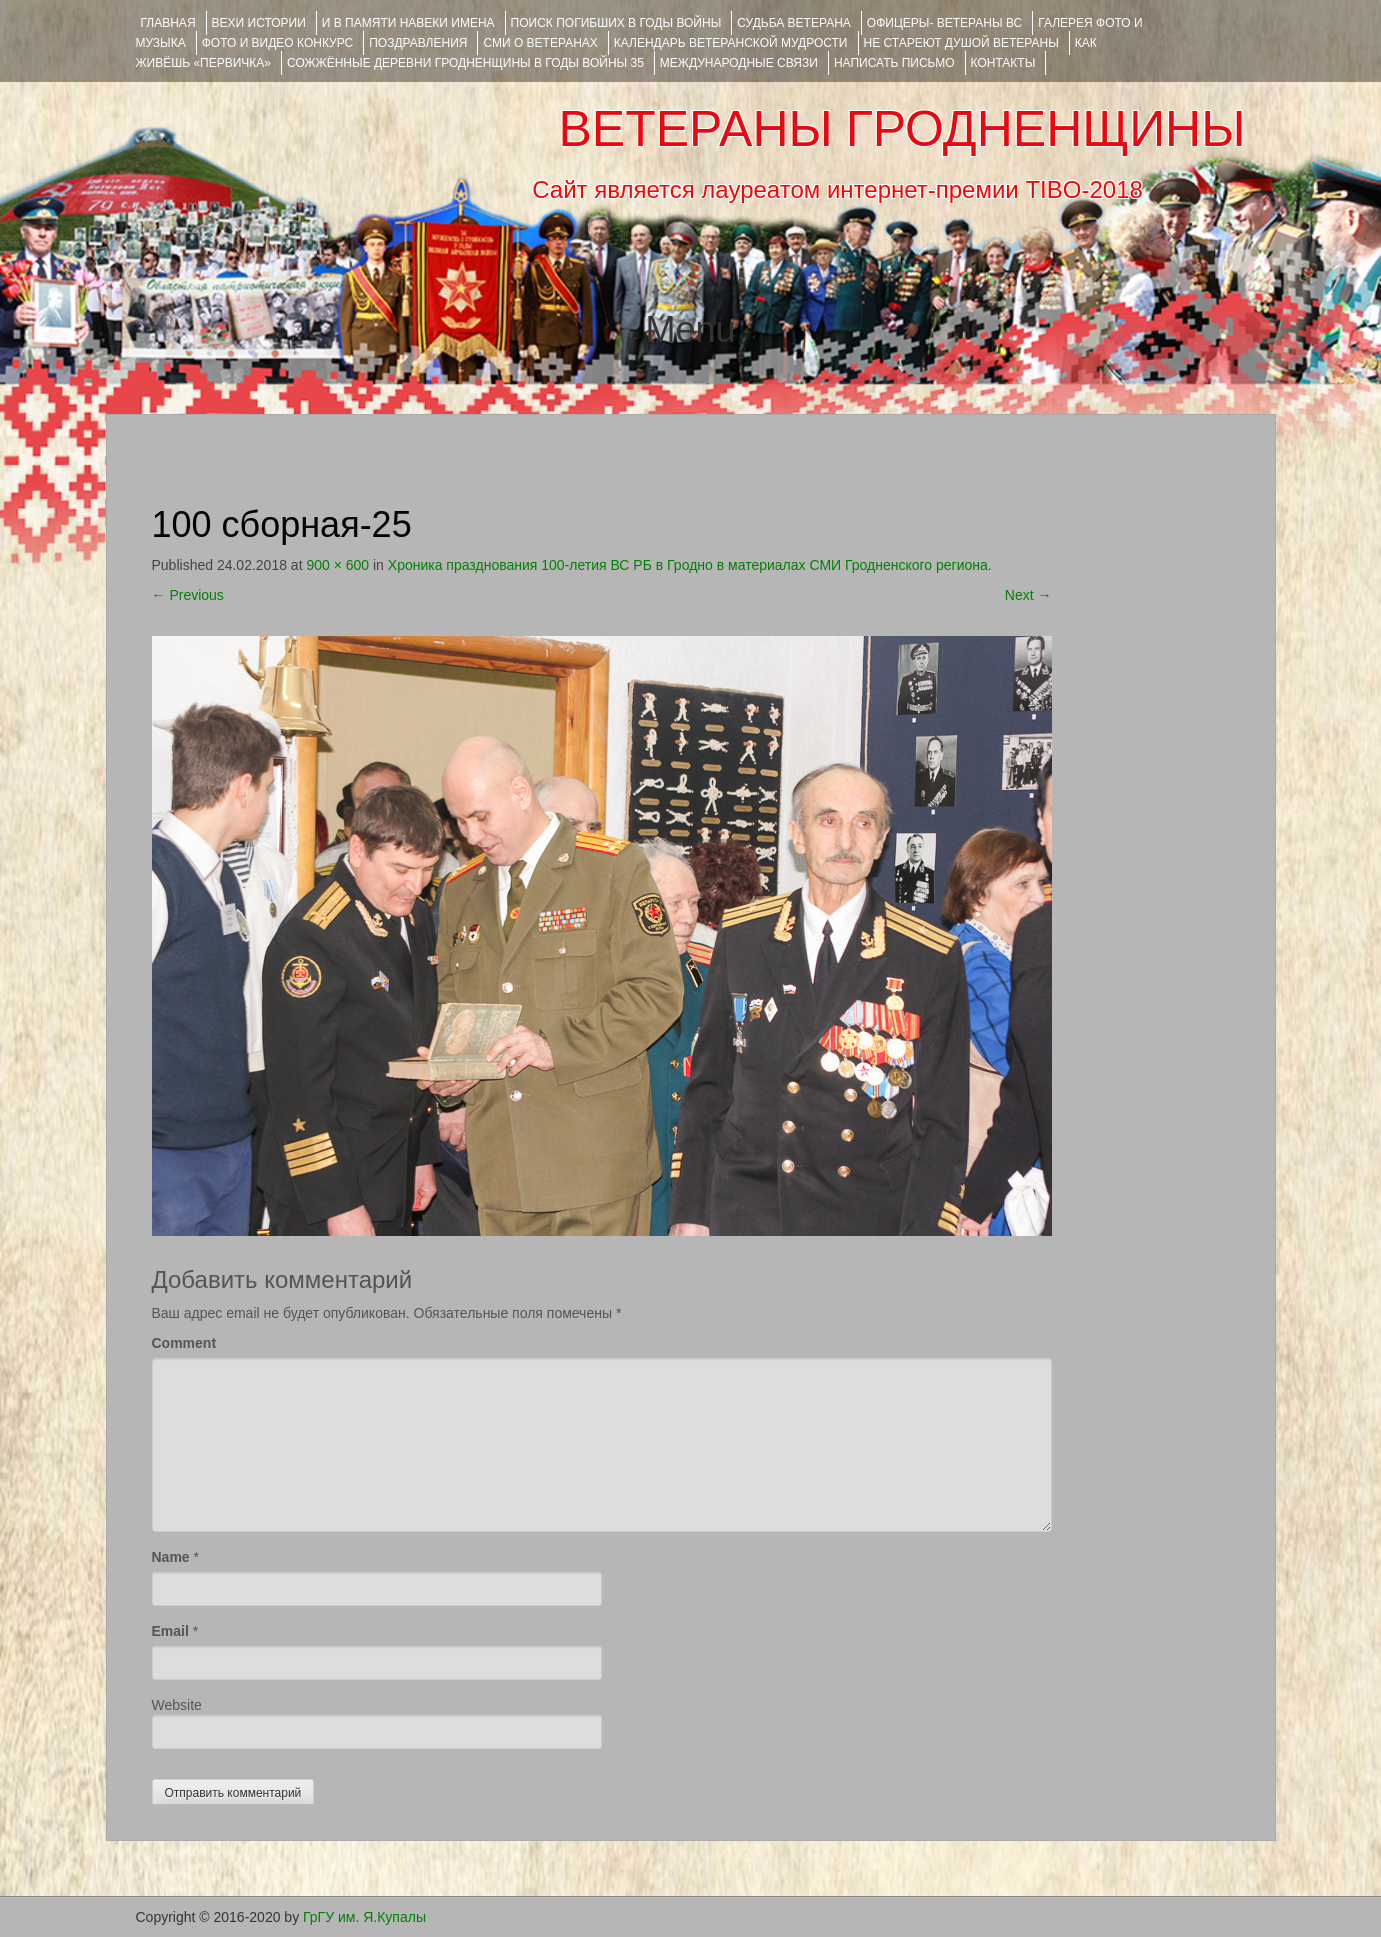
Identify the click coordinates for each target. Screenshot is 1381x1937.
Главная (168, 23)
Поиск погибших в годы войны (616, 23)
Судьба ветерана (794, 23)
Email (170, 1631)
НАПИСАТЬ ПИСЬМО (894, 63)
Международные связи (739, 63)
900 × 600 (337, 565)
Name (171, 1557)
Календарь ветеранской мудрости (731, 43)
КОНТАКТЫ (1003, 63)
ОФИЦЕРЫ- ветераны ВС (944, 23)
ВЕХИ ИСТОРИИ (259, 23)
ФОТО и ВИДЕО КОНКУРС (277, 43)
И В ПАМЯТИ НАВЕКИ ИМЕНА (408, 23)
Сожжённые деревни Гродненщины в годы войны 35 (465, 63)
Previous (188, 595)
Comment (184, 1343)
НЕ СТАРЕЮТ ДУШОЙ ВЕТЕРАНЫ (961, 43)
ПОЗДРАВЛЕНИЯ (418, 43)
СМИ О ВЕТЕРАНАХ (540, 43)
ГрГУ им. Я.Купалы (364, 1917)
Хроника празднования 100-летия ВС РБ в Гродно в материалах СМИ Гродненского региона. (690, 565)
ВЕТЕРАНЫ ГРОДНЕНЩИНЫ (901, 129)
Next (1028, 595)
